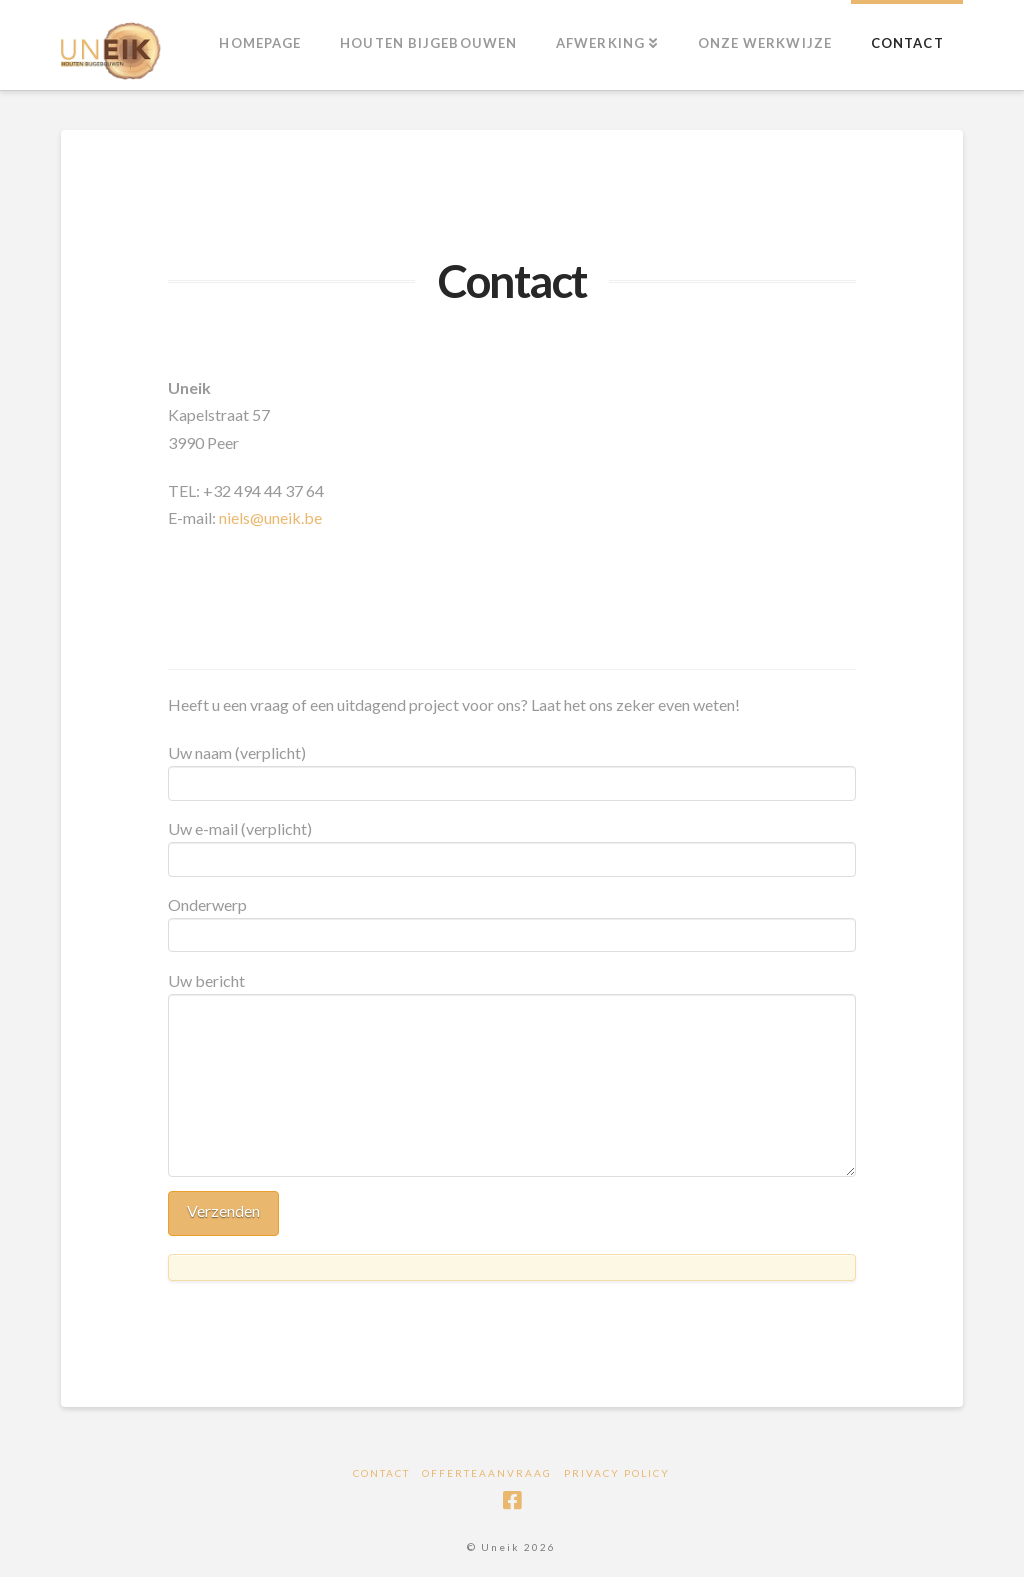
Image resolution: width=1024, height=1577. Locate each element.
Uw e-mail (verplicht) (511, 845)
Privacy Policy (617, 1473)
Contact (381, 1473)
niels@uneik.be (270, 517)
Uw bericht (511, 994)
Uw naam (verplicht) (511, 769)
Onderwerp (511, 921)
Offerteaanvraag (487, 1473)
